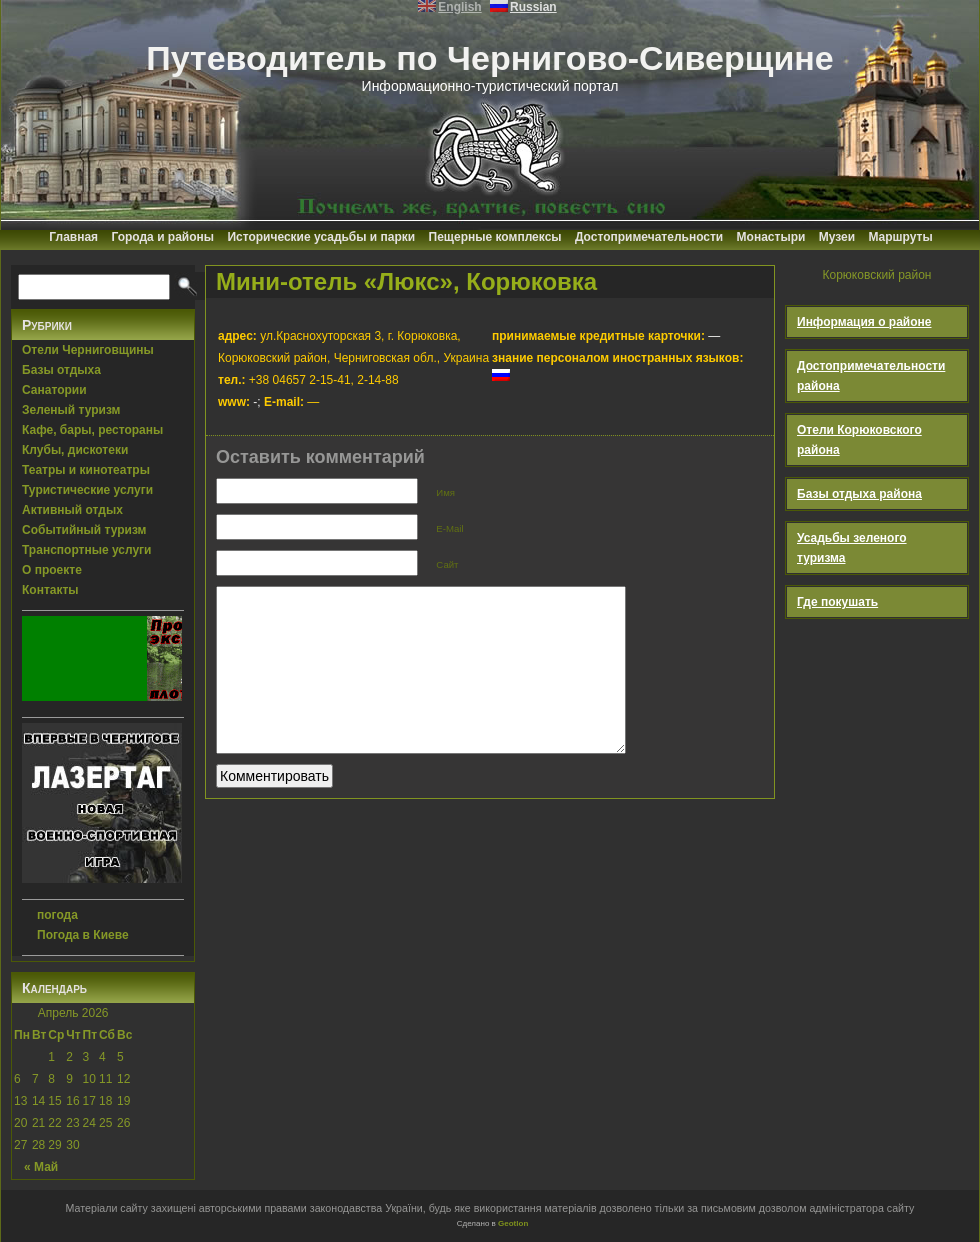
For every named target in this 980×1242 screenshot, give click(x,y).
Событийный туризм (84, 530)
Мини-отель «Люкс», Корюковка (406, 281)
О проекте (52, 570)
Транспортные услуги (87, 550)
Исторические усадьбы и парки (321, 237)
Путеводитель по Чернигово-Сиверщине (490, 58)
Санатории (54, 390)
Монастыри (771, 237)
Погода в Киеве (83, 935)
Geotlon (513, 1223)
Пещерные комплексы (495, 237)
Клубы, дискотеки (75, 450)
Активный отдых (72, 510)
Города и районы (162, 237)
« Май (41, 1167)
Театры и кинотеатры (86, 470)
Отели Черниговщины (88, 350)
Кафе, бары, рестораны (92, 430)
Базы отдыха (61, 370)
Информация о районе (864, 322)
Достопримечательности (649, 237)
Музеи (837, 237)
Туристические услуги (87, 490)
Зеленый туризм (71, 410)
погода (57, 915)
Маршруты (900, 237)
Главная (73, 237)
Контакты (50, 590)
